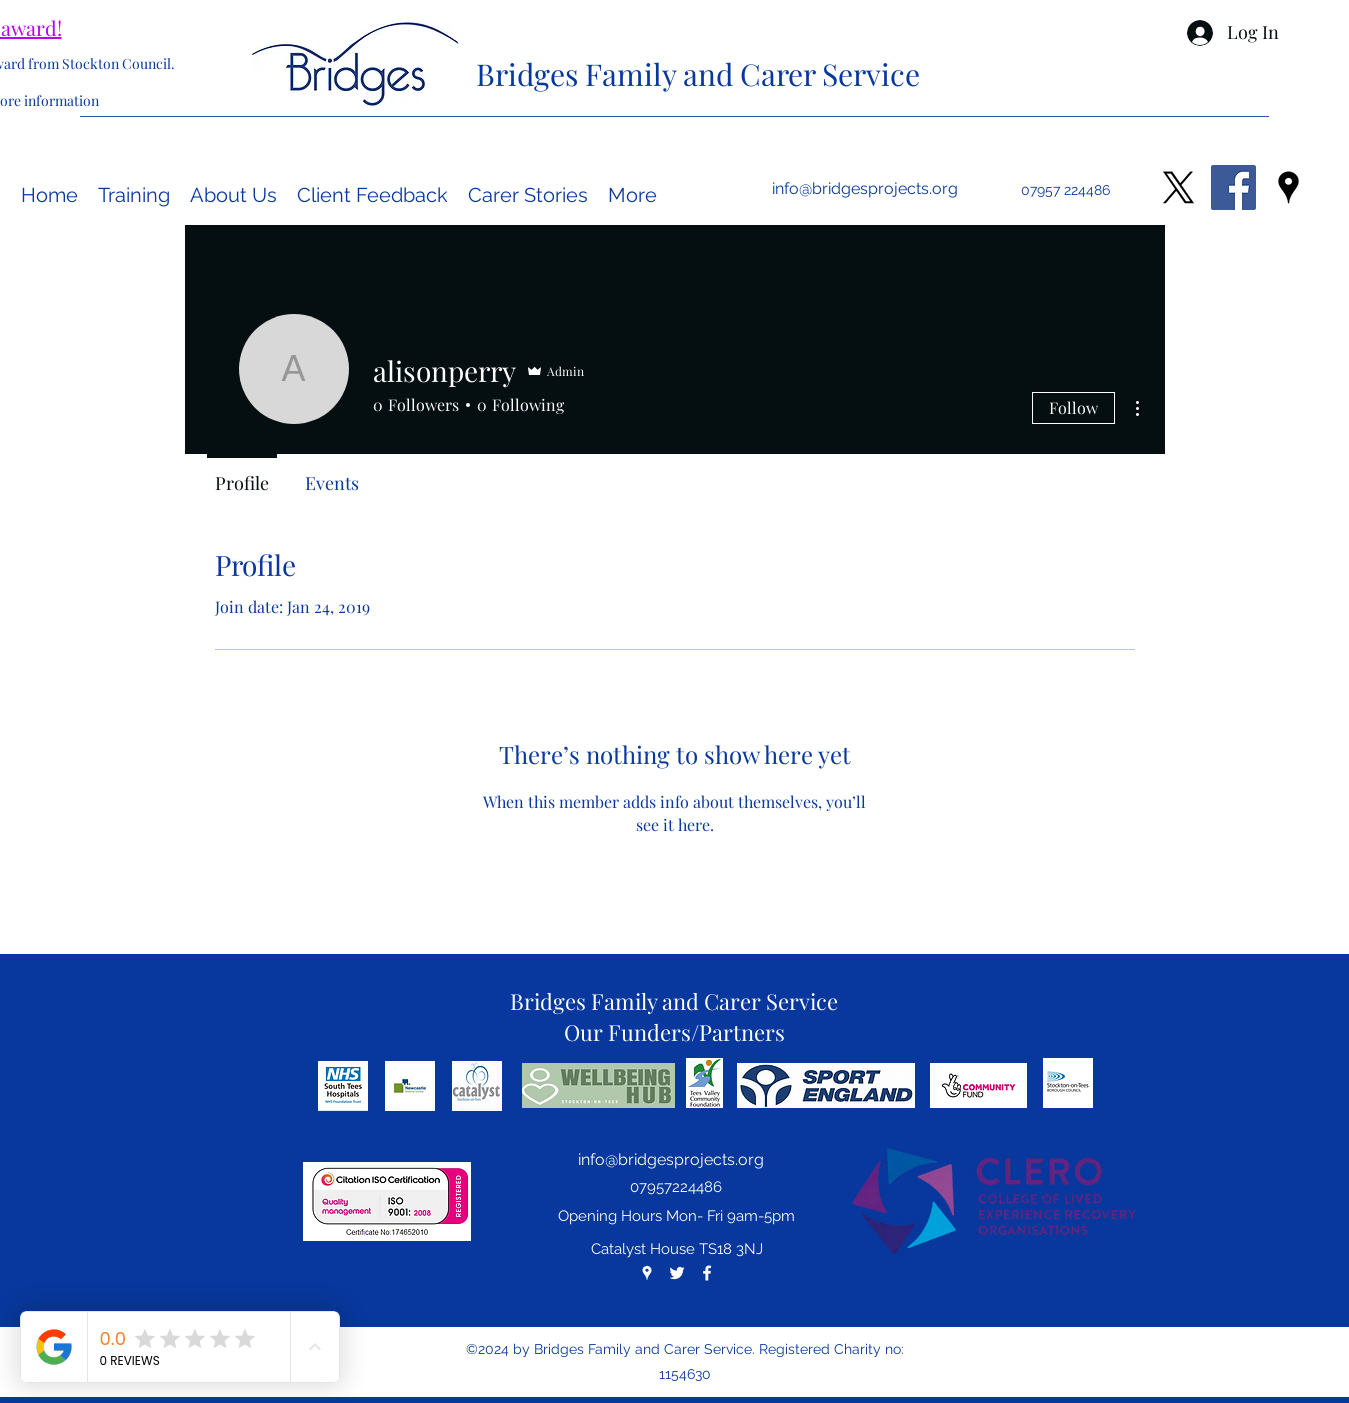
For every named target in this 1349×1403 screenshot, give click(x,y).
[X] (1178, 187)
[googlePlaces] (1288, 187)
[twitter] (677, 1273)
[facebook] (707, 1273)
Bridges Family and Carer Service (698, 74)
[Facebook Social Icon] (1233, 187)
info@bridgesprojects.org (865, 188)
